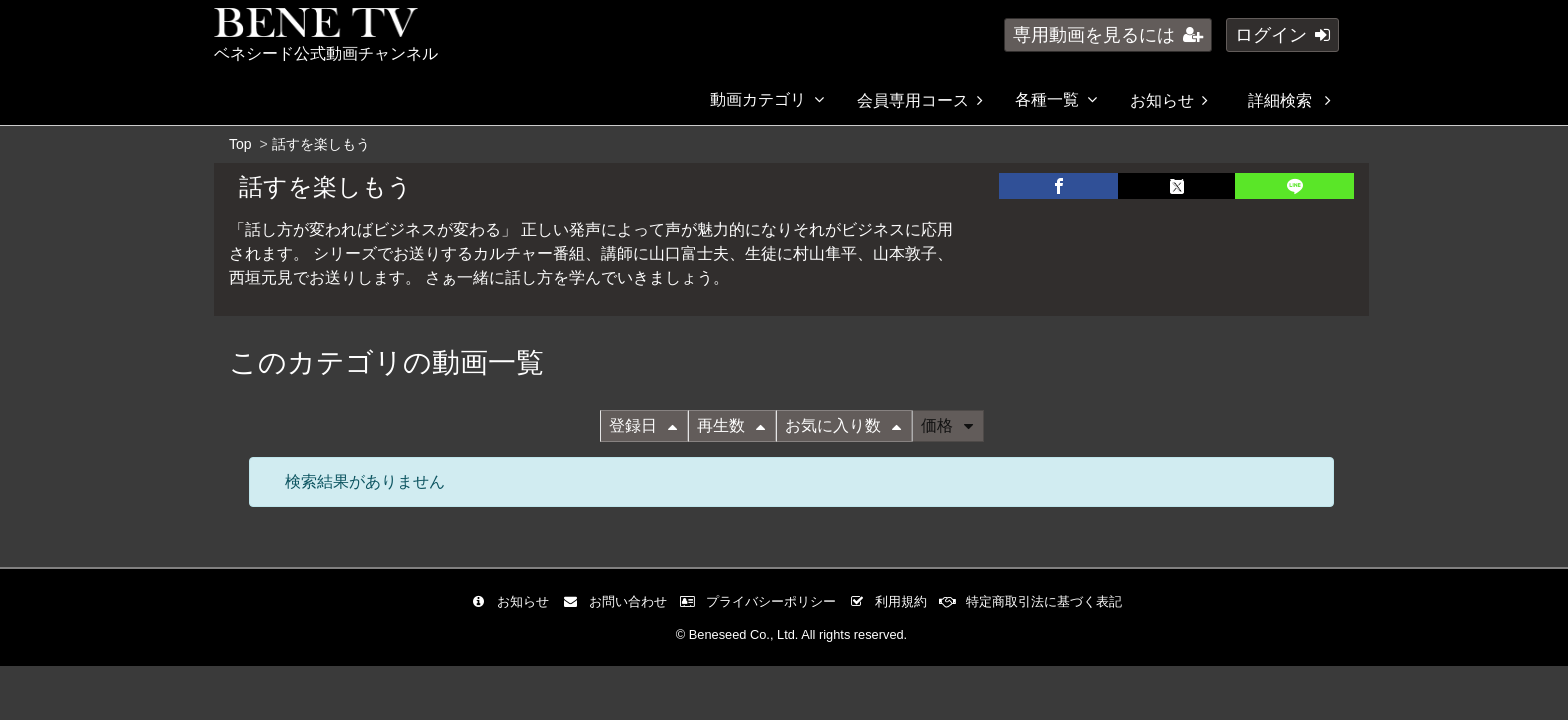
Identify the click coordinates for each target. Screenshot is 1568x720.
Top (240, 144)
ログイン (1282, 35)
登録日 (643, 425)
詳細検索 (1289, 100)
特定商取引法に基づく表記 (1035, 601)
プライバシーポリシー (762, 601)
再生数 (731, 425)
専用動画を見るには (1108, 35)
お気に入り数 (843, 425)
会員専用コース (920, 100)
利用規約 (892, 601)
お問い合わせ (619, 601)
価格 (947, 425)
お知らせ (1169, 100)
